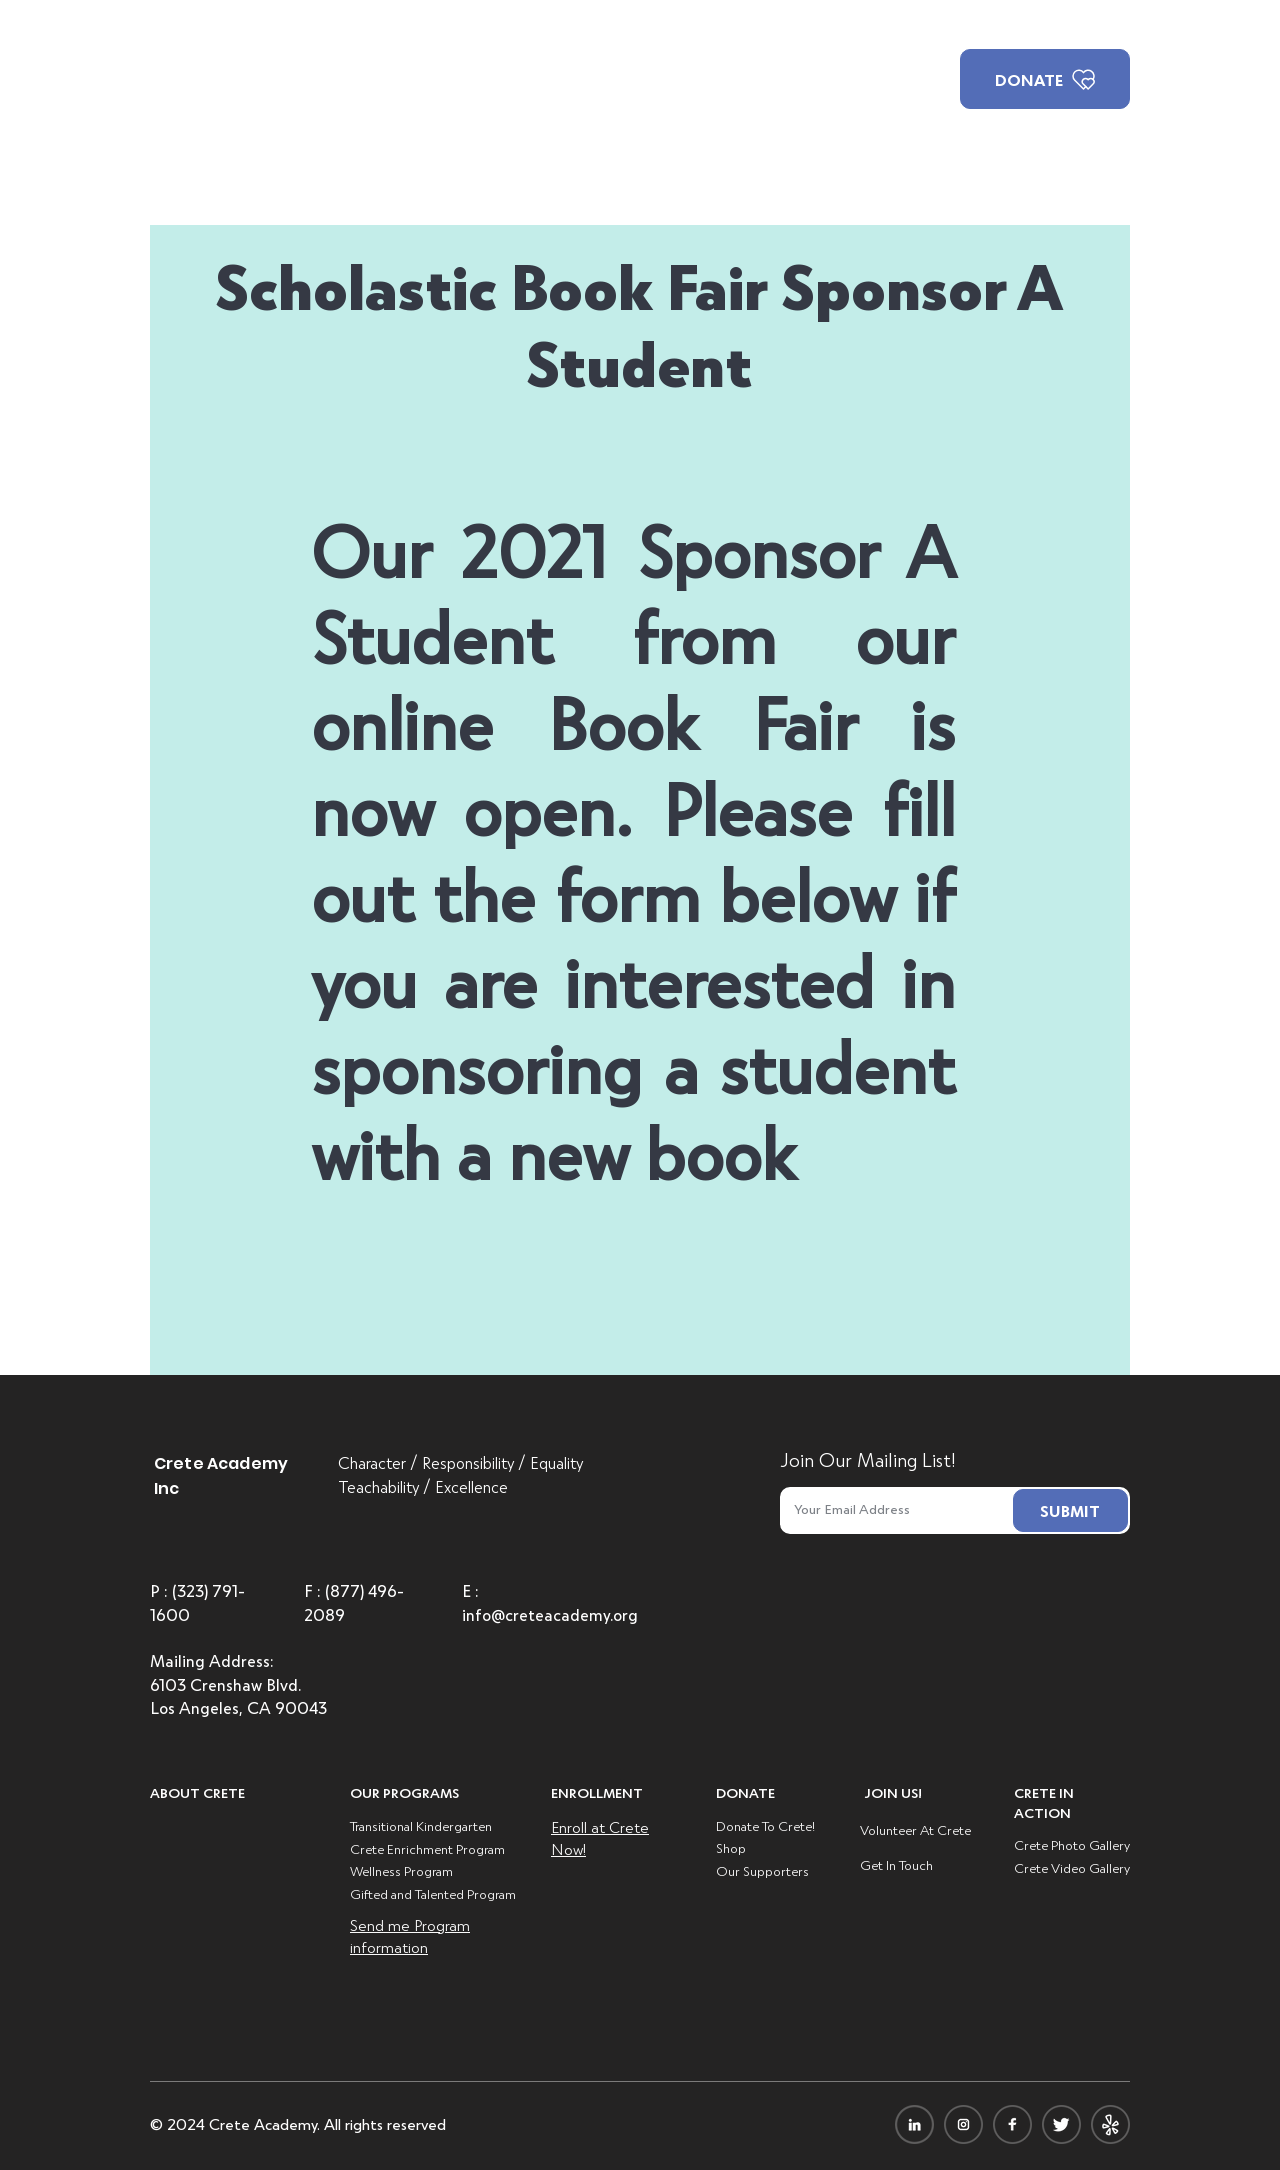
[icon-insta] (963, 2124)
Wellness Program (401, 1870)
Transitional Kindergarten (421, 1825)
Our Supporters (762, 1870)
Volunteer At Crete (915, 1829)
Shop (731, 1847)
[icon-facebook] (1012, 2124)
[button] (524, 79)
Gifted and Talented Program (433, 1893)
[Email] (891, 1509)
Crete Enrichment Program (427, 1848)
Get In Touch (896, 1864)
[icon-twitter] (1061, 2124)
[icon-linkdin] (914, 2124)
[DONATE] (1045, 79)
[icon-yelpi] (1110, 2124)
